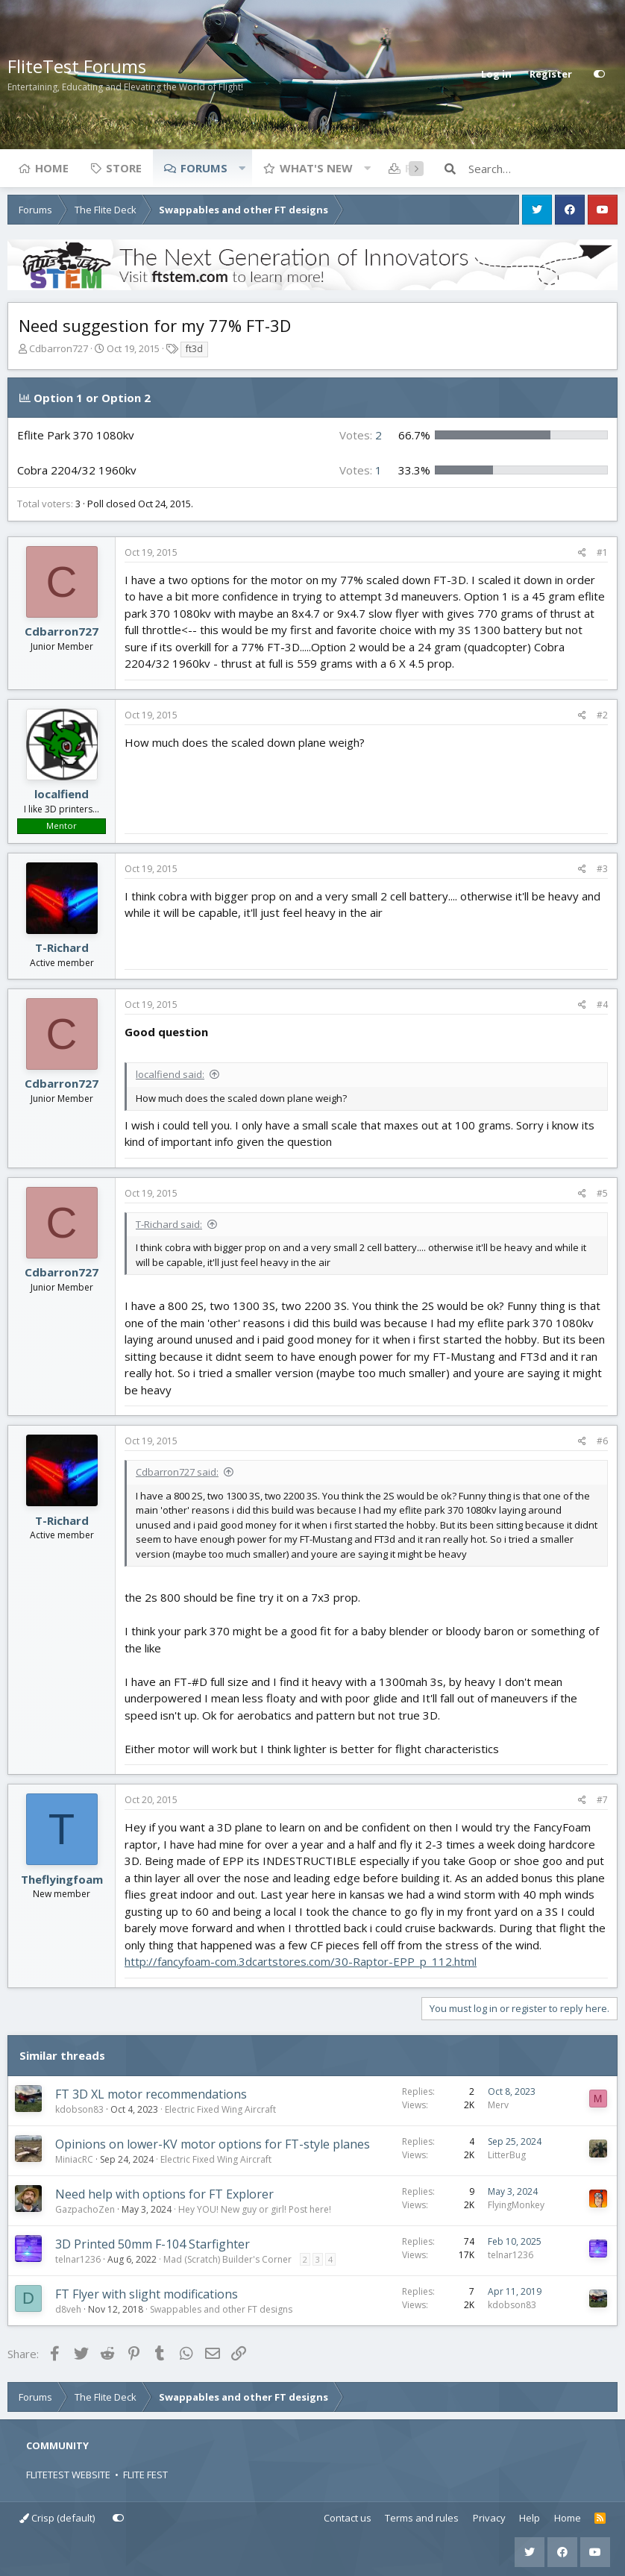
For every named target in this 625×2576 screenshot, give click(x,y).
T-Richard (62, 947)
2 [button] (360, 434)
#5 (602, 1193)
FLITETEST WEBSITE (68, 2474)
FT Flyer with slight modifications (146, 2294)
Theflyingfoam (62, 1879)
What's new (316, 167)
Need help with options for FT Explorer (164, 2194)
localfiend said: (170, 1074)
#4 (602, 1004)
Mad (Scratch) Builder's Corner (227, 2259)
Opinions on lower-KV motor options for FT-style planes (212, 2144)
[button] (241, 168)
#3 (602, 868)
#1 (602, 552)
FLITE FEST (145, 2474)
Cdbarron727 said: (177, 1472)
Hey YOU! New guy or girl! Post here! (254, 2209)
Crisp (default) (57, 2518)
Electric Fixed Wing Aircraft (220, 2109)
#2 (602, 715)
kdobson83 (79, 2109)
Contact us (347, 2518)
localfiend (61, 793)
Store (124, 167)
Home (52, 167)
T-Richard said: (169, 1224)
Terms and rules (422, 2518)
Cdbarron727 (58, 348)
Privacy (489, 2518)
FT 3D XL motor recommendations (151, 2094)
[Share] (582, 553)
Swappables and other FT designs (221, 2309)
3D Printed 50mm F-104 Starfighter (152, 2244)
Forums (203, 167)
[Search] (543, 168)
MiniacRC (74, 2159)
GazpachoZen (85, 2209)
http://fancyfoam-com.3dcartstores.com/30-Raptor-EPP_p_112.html (301, 1961)
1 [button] (360, 470)
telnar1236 (78, 2259)
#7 (602, 1799)
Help (529, 2518)
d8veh (68, 2309)
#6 (602, 1441)
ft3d (194, 348)
